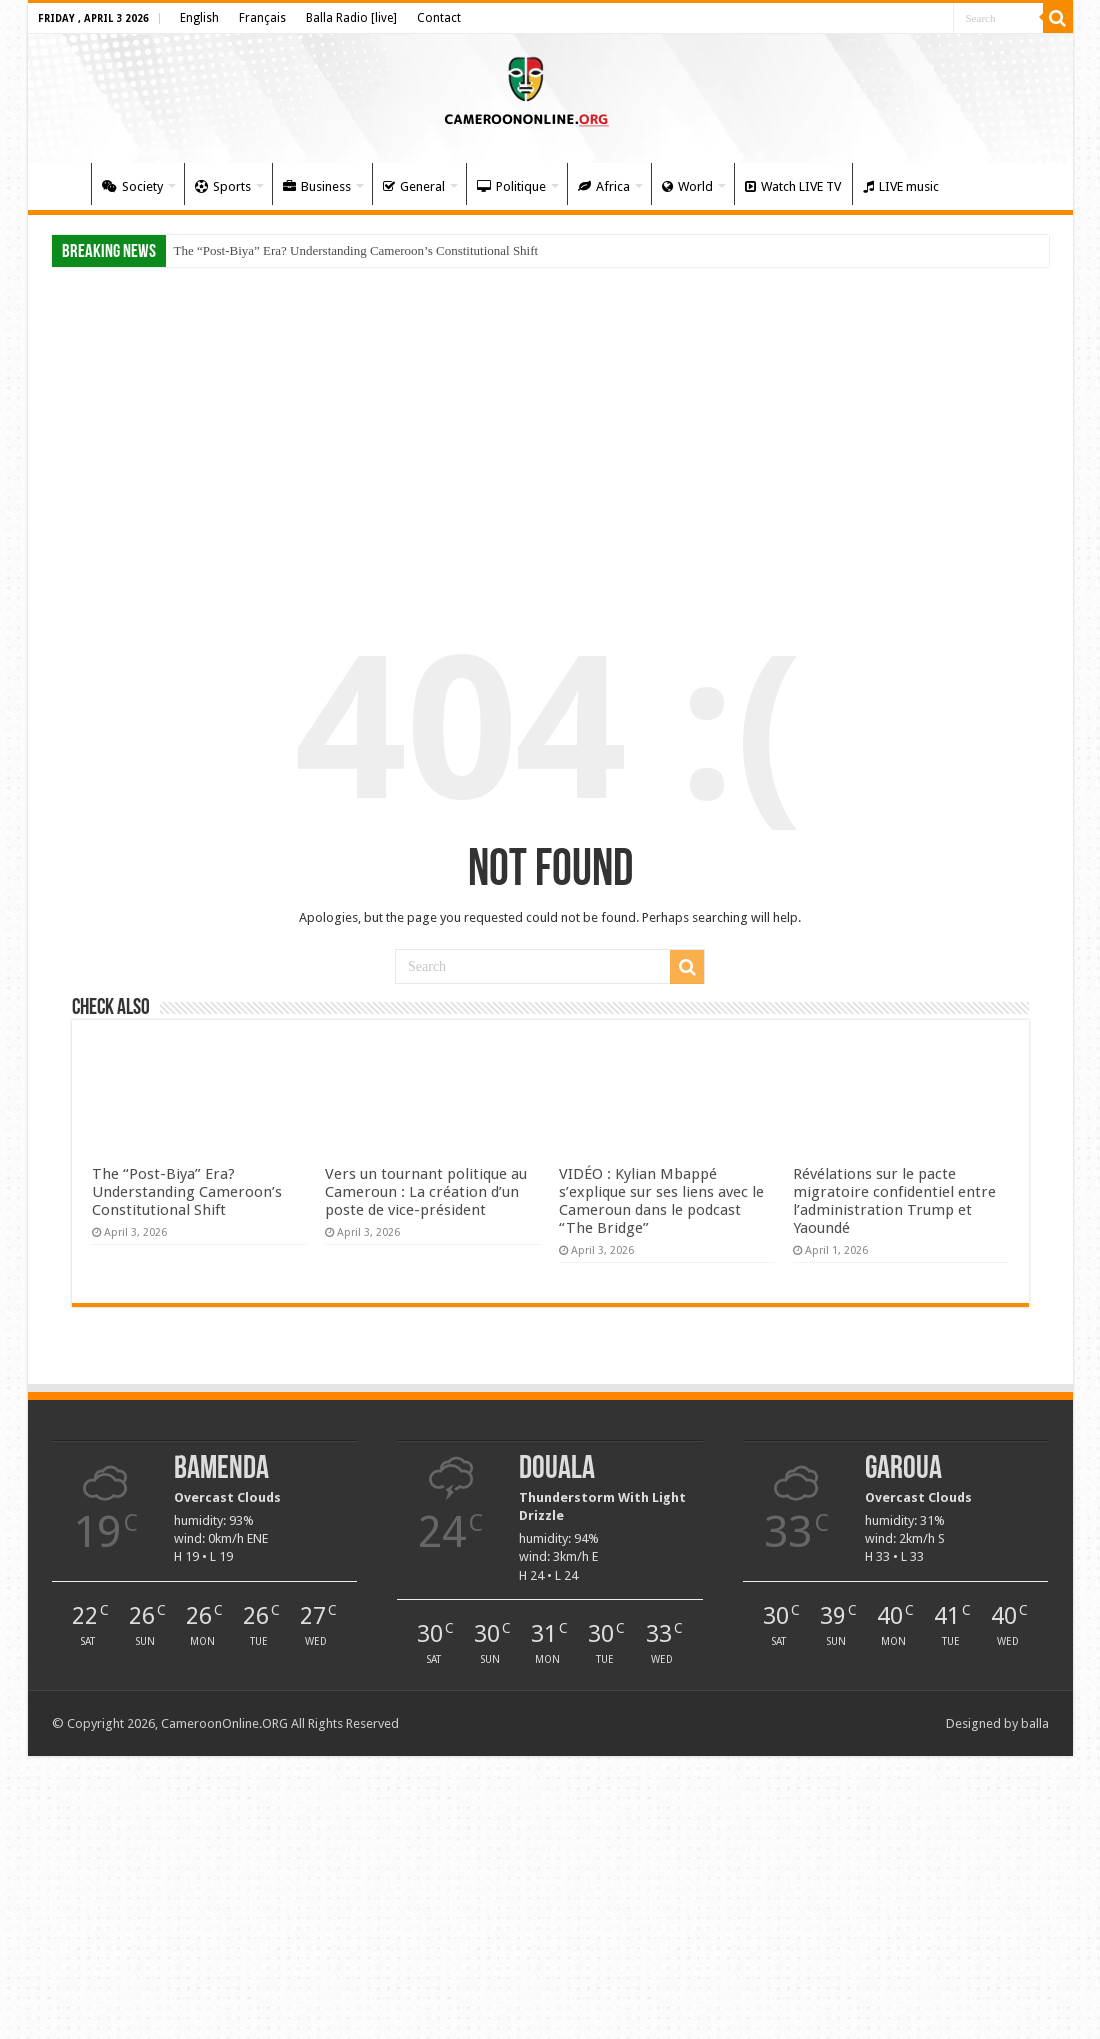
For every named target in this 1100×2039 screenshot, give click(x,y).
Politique (511, 186)
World (687, 186)
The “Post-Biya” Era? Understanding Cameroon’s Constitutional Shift (356, 250)
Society (132, 186)
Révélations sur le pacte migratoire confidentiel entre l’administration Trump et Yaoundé (894, 1201)
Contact (439, 18)
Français (262, 18)
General (414, 186)
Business (317, 186)
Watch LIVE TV (793, 186)
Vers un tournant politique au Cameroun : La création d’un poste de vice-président (426, 1192)
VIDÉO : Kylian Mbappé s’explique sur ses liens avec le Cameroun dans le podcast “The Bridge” (661, 1201)
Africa (604, 186)
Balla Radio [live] (351, 18)
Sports (223, 186)
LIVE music (901, 186)
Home (64, 184)
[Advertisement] (550, 432)
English (199, 18)
